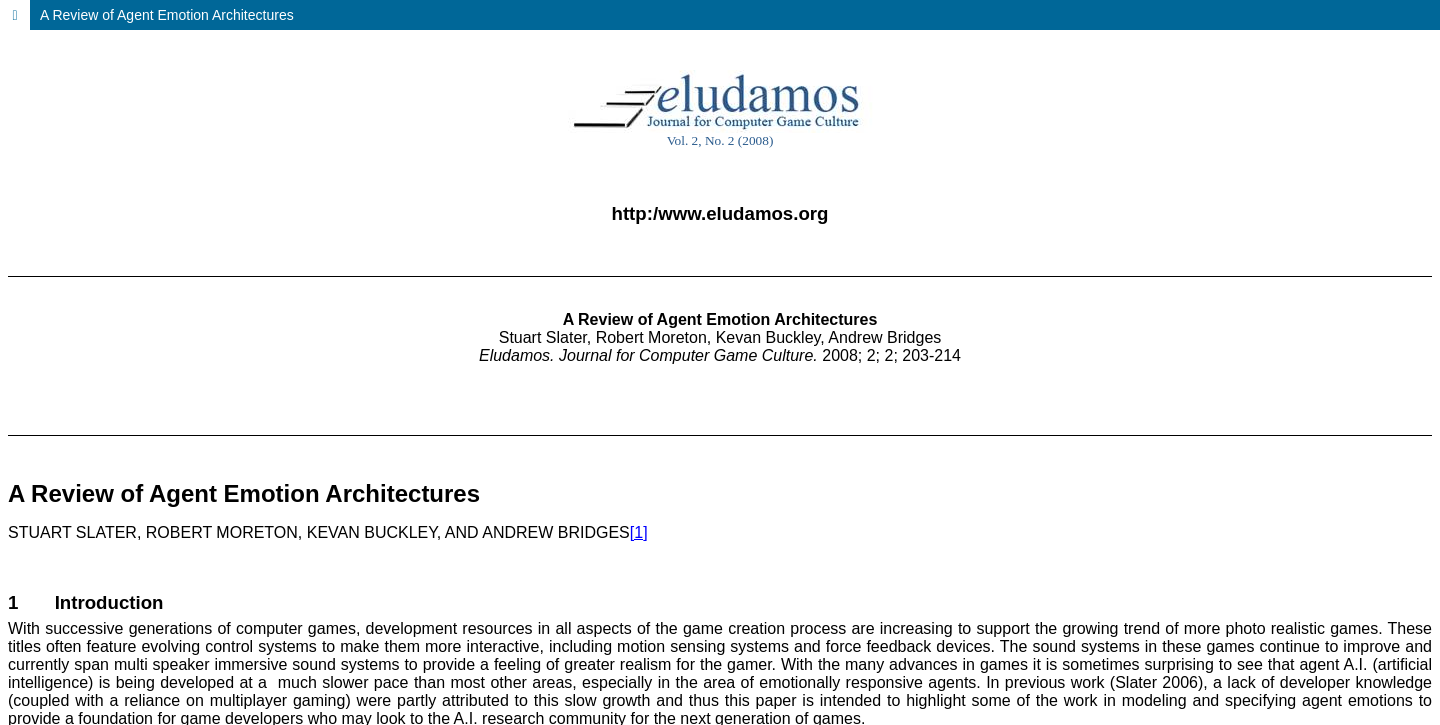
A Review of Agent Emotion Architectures (167, 15)
